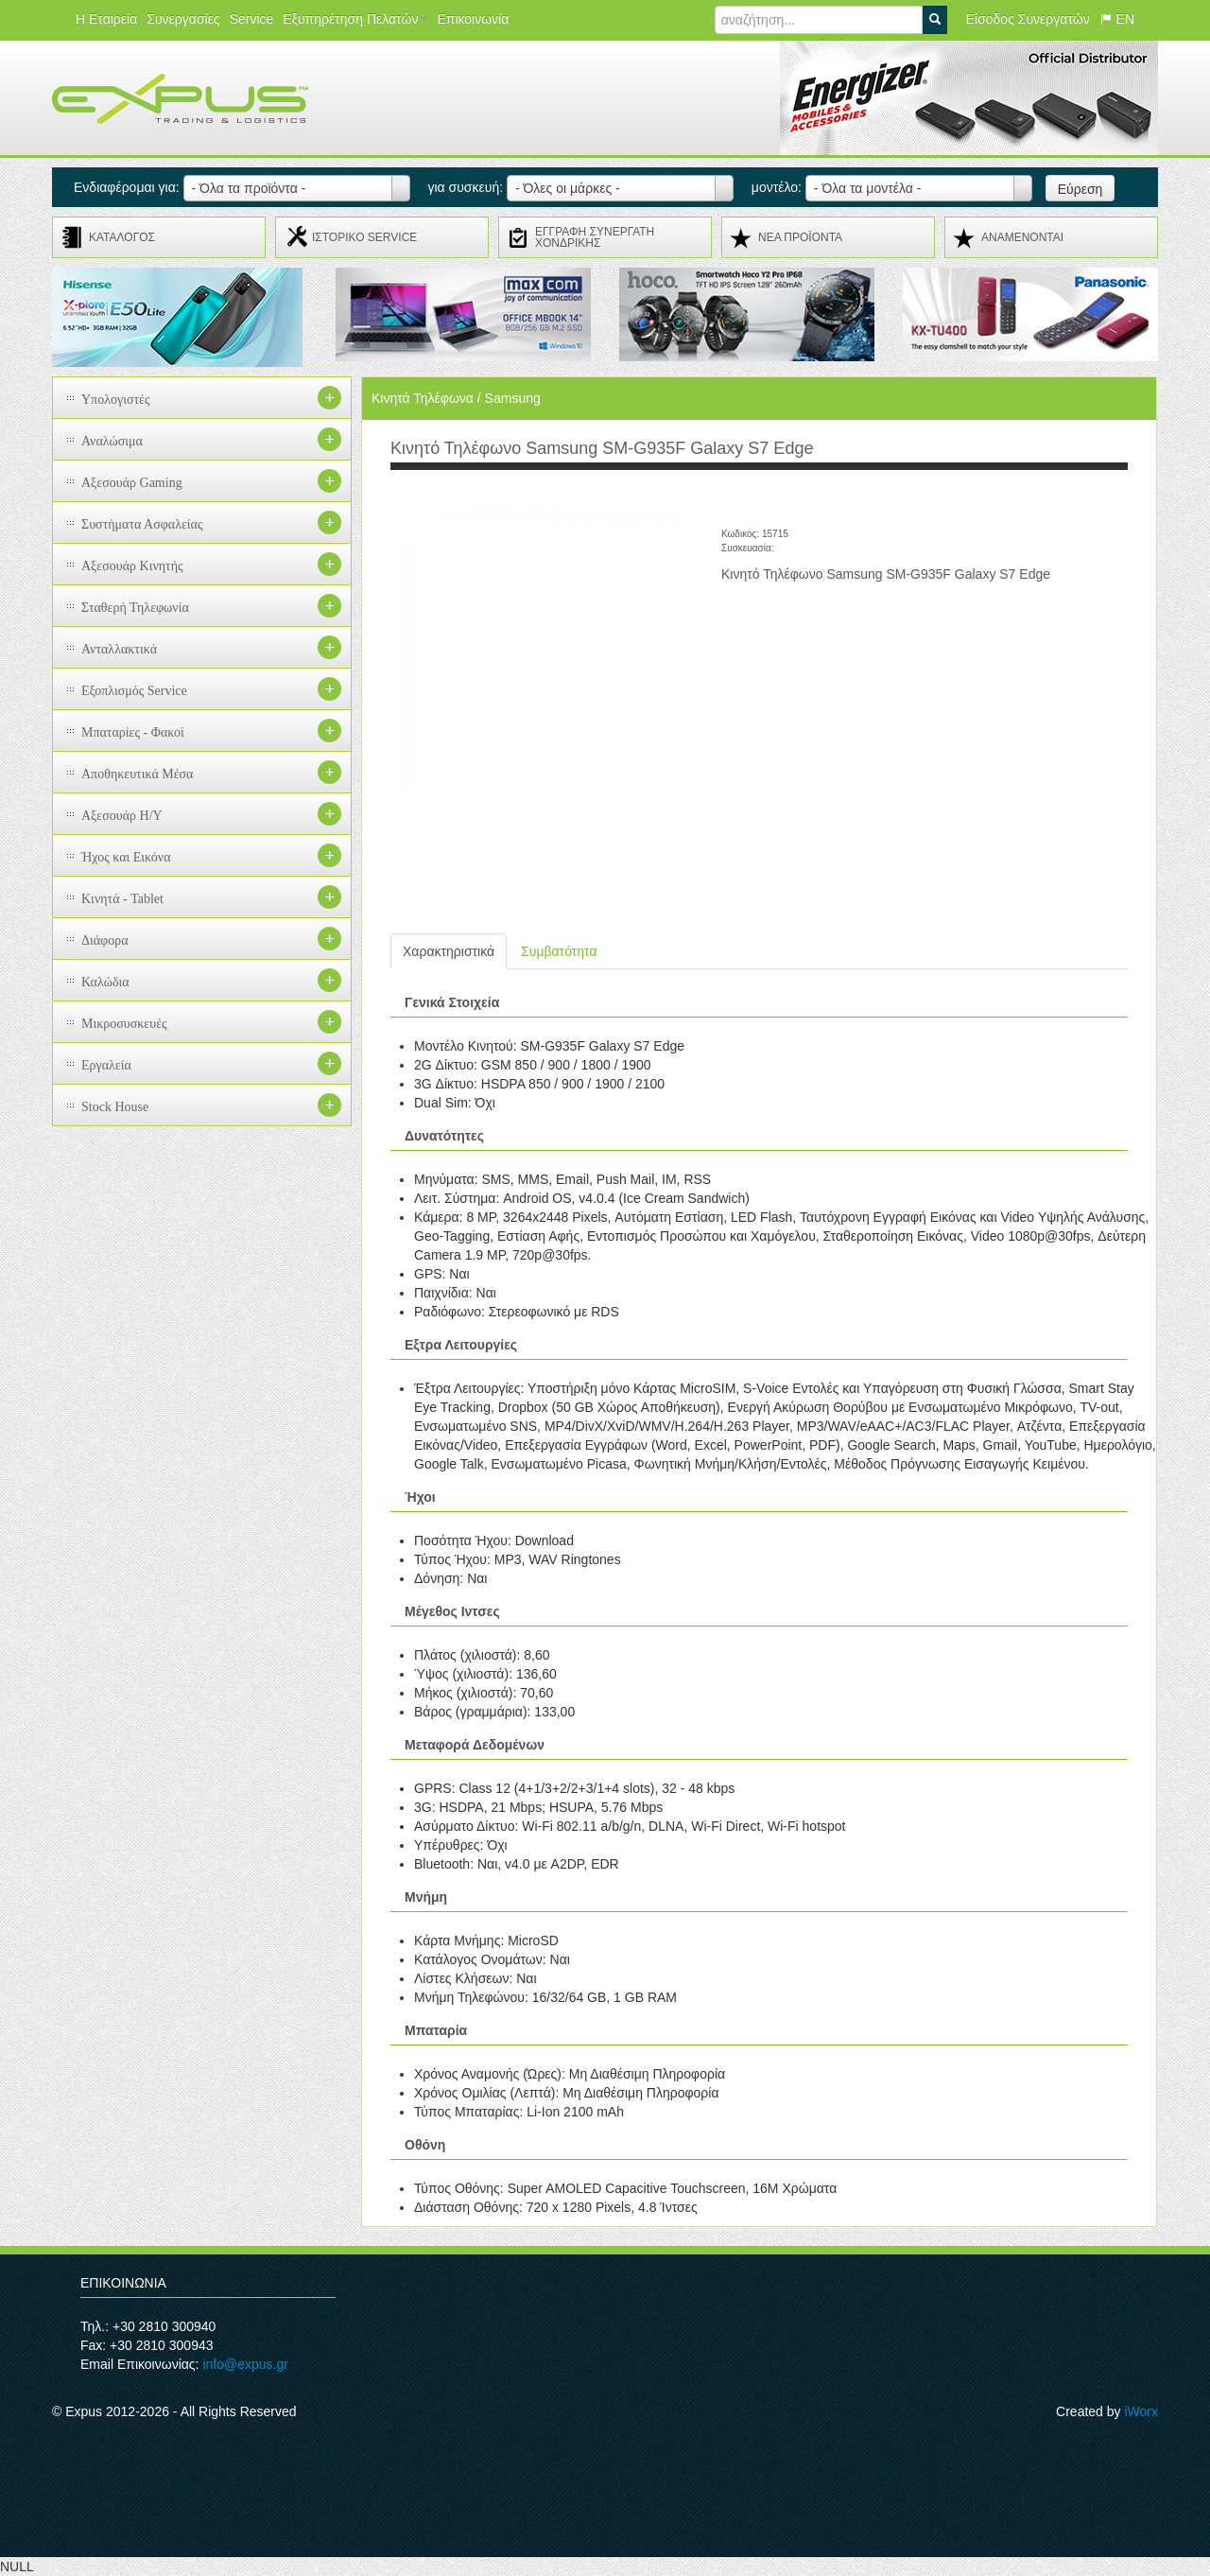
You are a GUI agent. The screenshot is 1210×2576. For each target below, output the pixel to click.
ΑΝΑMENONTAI (1022, 237)
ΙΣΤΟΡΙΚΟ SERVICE (364, 237)
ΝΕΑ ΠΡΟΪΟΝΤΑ (800, 237)
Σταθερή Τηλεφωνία (135, 607)
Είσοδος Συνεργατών (1028, 18)
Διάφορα (105, 940)
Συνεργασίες (183, 18)
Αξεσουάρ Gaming (131, 483)
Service (252, 18)
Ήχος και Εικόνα (126, 857)
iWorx (1141, 2411)
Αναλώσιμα (112, 441)
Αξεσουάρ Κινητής (132, 566)
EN (1116, 18)
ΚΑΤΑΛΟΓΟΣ (122, 237)
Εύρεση (1080, 189)
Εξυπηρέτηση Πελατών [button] (355, 18)
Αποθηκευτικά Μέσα (137, 774)
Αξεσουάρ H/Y (122, 816)
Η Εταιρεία (106, 18)
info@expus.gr (244, 2364)
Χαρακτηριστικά (448, 951)
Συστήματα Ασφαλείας (142, 524)
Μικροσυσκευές (124, 1024)
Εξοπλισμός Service (134, 691)
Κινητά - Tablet (122, 899)
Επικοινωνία (473, 18)
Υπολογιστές (115, 399)
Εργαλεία (106, 1065)
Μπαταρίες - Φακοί (132, 732)
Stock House (114, 1107)
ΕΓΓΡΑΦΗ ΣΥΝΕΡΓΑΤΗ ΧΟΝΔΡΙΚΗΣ (594, 237)
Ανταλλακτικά (119, 649)
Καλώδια (105, 982)
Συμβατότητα (558, 951)
